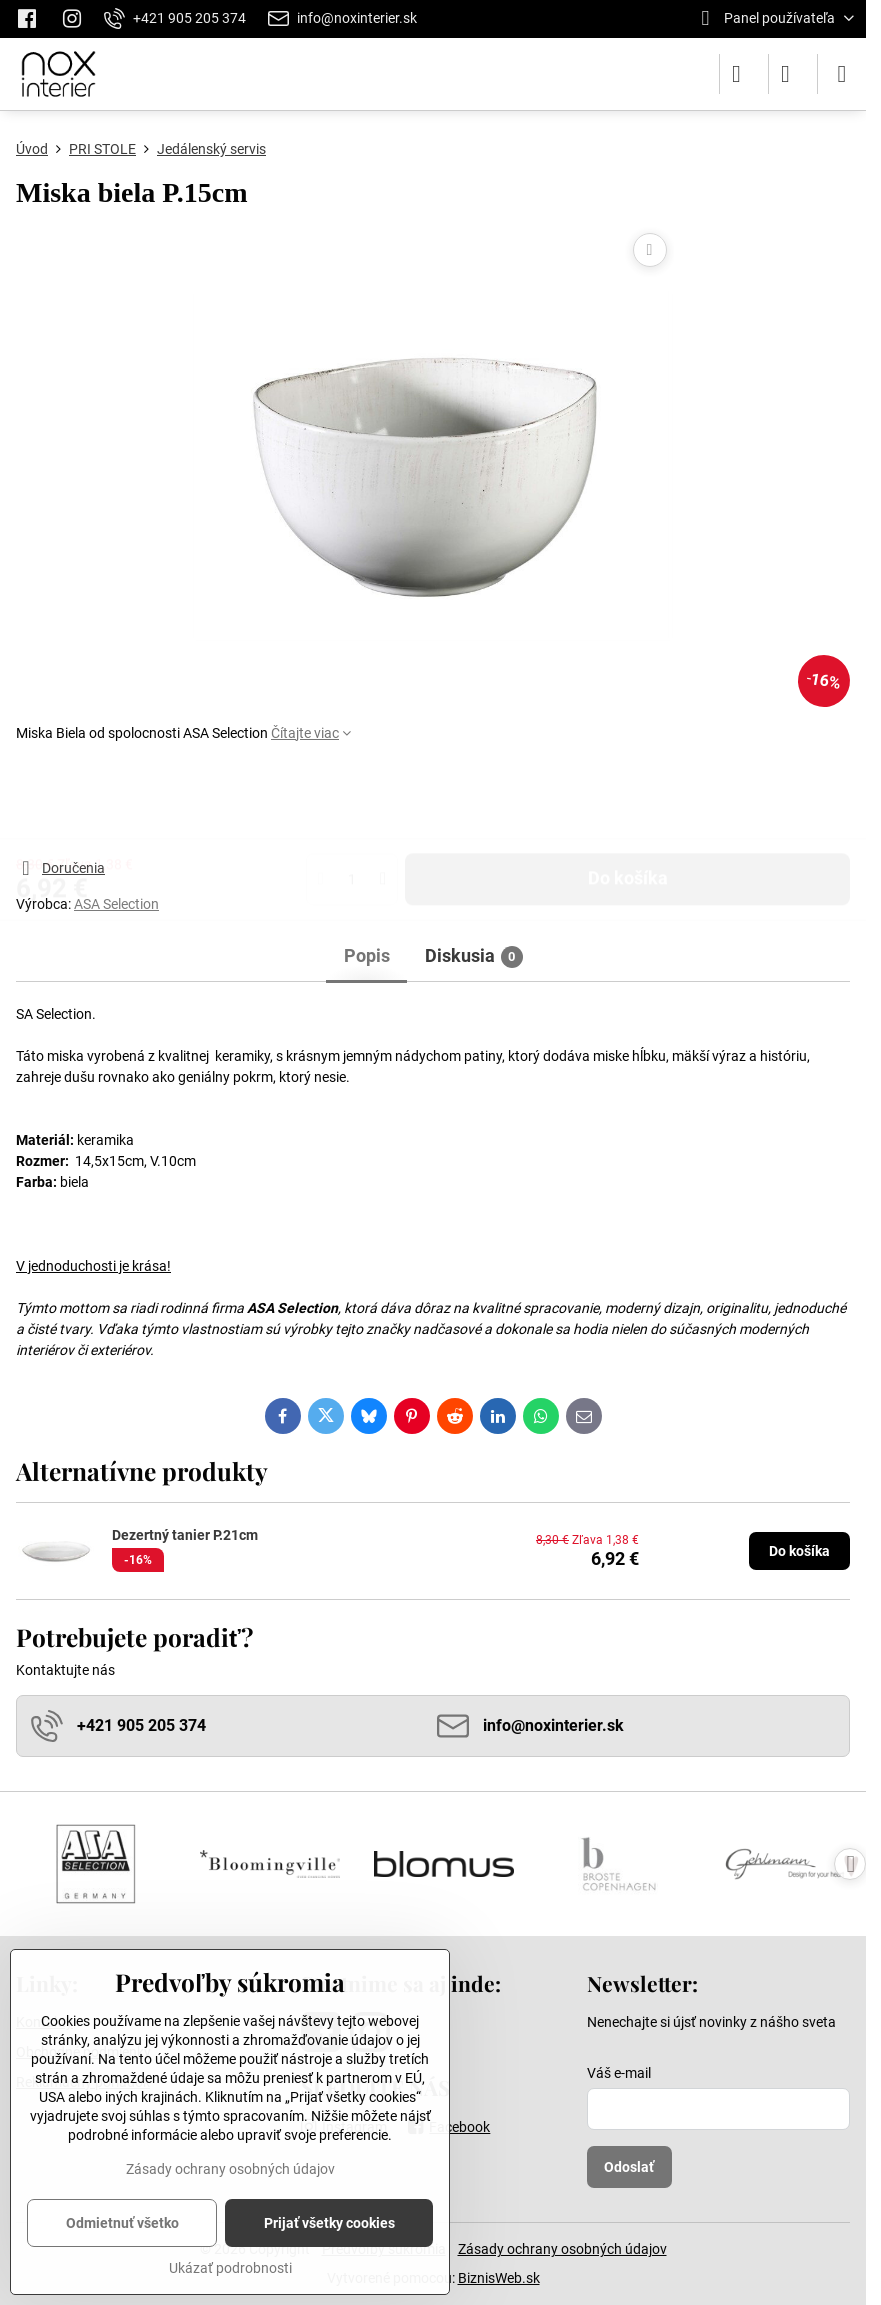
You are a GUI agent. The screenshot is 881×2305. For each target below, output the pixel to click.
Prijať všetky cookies (329, 2223)
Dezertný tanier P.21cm (185, 1535)
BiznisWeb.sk (499, 2278)
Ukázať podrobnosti (230, 2268)
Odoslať (629, 2167)
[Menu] (842, 74)
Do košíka (628, 800)
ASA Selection (116, 904)
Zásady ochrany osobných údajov (562, 2249)
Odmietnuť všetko (122, 2223)
